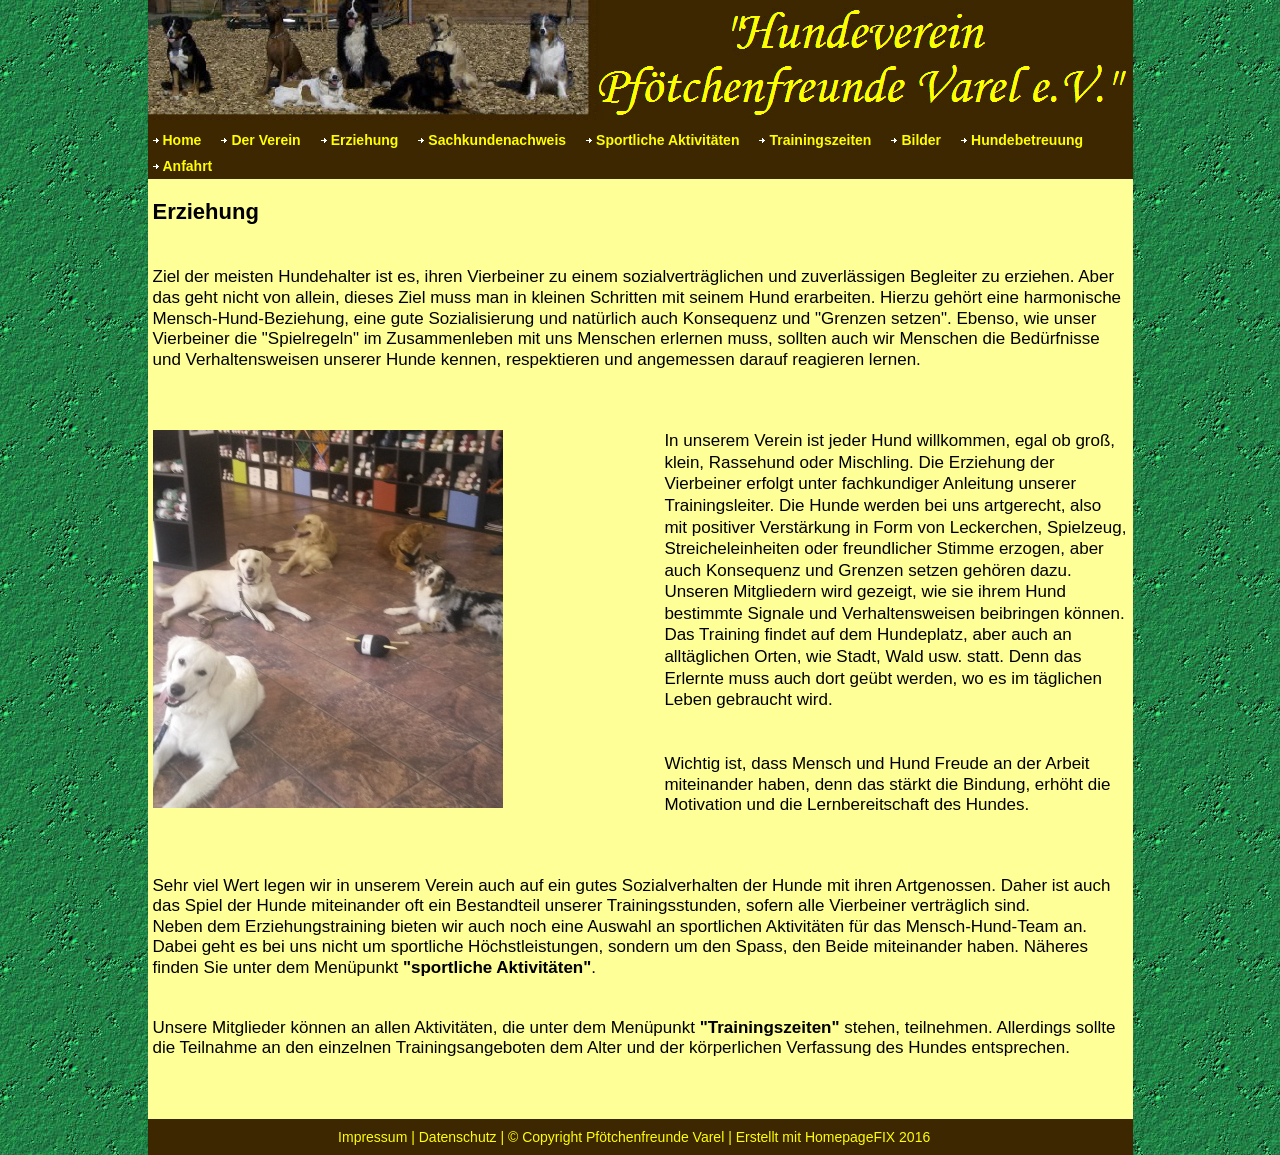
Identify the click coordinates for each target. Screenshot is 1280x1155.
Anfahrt (188, 166)
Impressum (372, 1137)
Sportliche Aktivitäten (667, 140)
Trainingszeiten (820, 140)
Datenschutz (458, 1137)
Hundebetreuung (1027, 140)
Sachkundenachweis (497, 140)
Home (182, 140)
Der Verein (265, 140)
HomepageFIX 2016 (867, 1137)
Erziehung (365, 140)
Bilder (921, 140)
